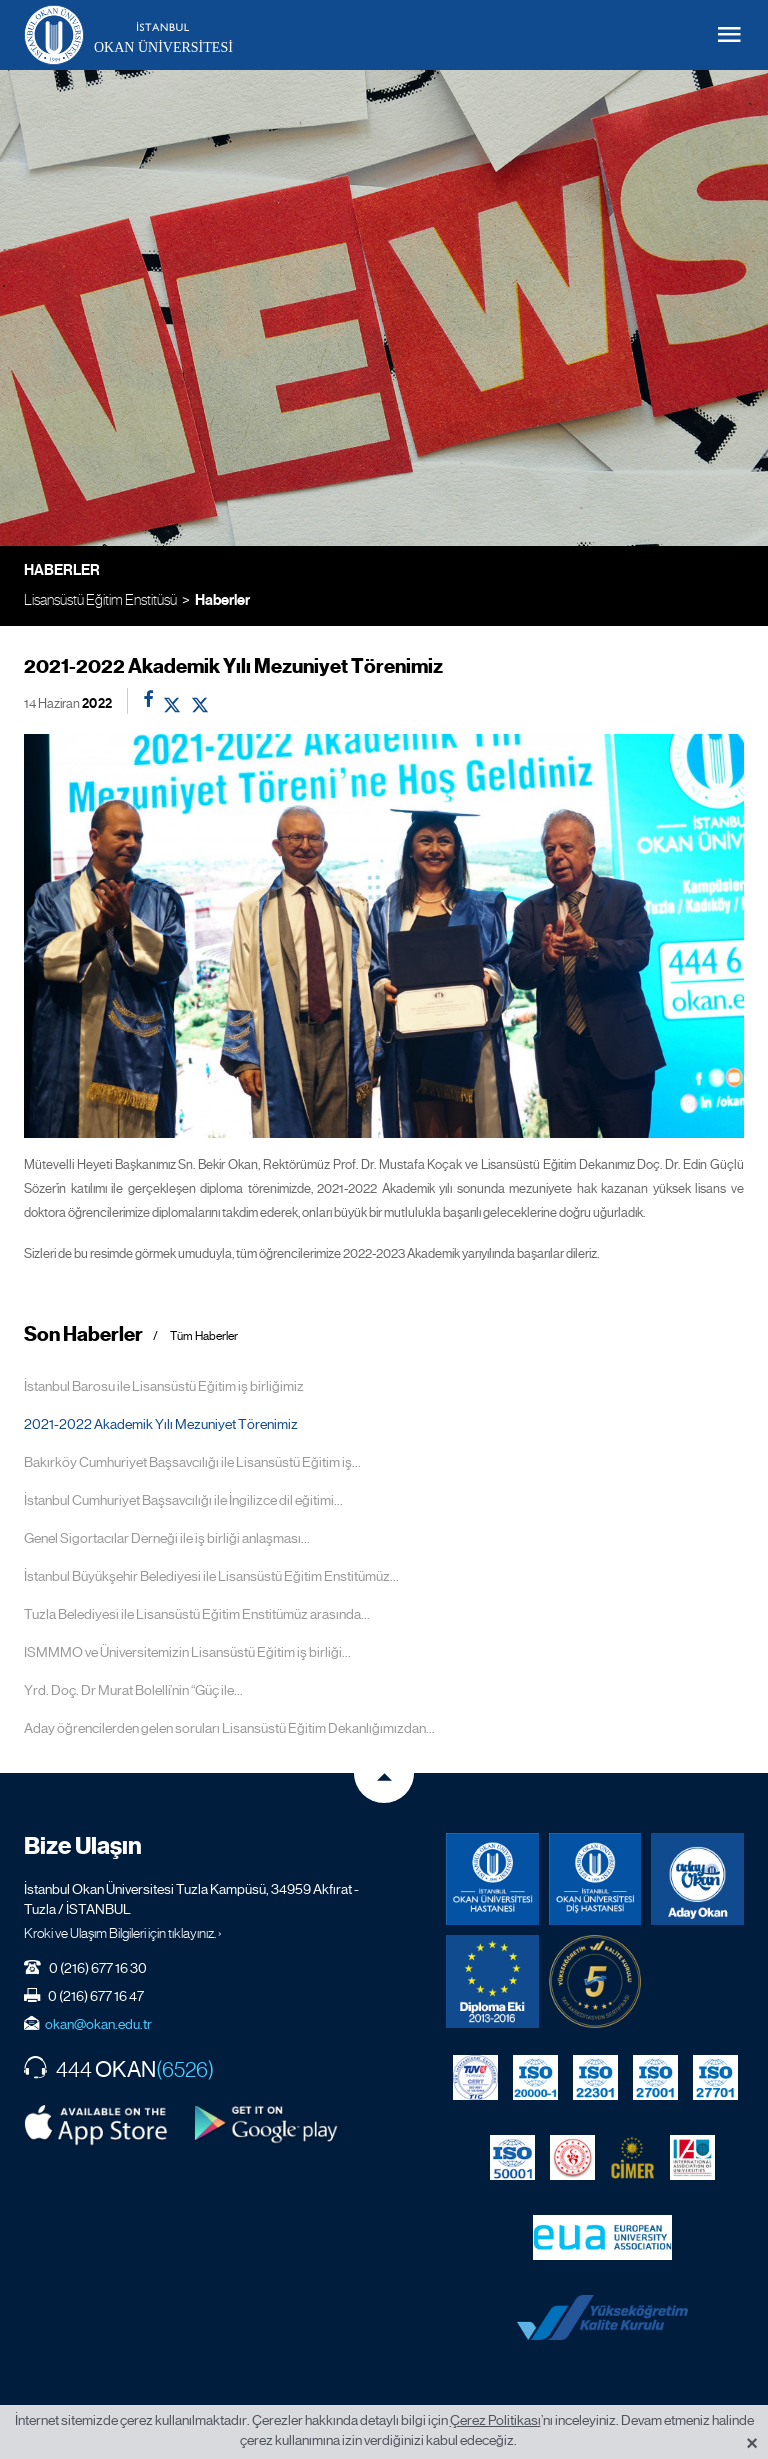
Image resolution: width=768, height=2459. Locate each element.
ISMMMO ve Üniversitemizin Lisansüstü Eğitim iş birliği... (187, 1652)
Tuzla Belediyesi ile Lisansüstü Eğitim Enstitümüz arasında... (197, 1614)
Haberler (222, 600)
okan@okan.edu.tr (98, 2024)
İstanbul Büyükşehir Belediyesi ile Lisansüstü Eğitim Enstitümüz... (211, 1576)
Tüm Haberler (204, 1336)
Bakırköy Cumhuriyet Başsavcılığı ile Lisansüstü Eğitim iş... (192, 1462)
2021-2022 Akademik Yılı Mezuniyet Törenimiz (161, 1424)
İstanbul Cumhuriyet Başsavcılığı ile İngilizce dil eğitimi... (183, 1500)
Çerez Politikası (495, 2420)
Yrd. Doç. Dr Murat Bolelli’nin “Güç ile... (133, 1690)
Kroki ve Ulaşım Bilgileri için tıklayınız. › (123, 1933)
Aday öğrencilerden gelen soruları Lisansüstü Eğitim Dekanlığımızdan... (229, 1728)
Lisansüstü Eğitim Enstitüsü (100, 599)
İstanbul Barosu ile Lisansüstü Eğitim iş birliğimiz (164, 1386)
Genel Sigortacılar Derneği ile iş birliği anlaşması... (167, 1538)
